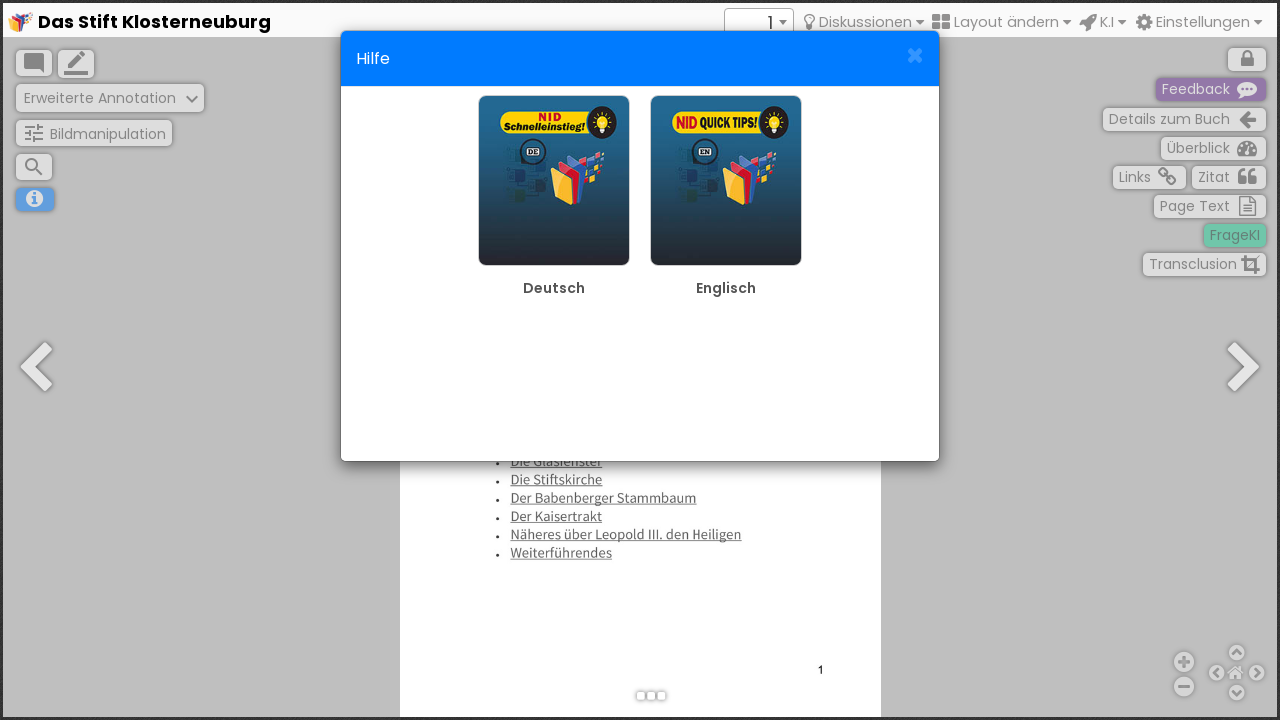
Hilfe (373, 58)
